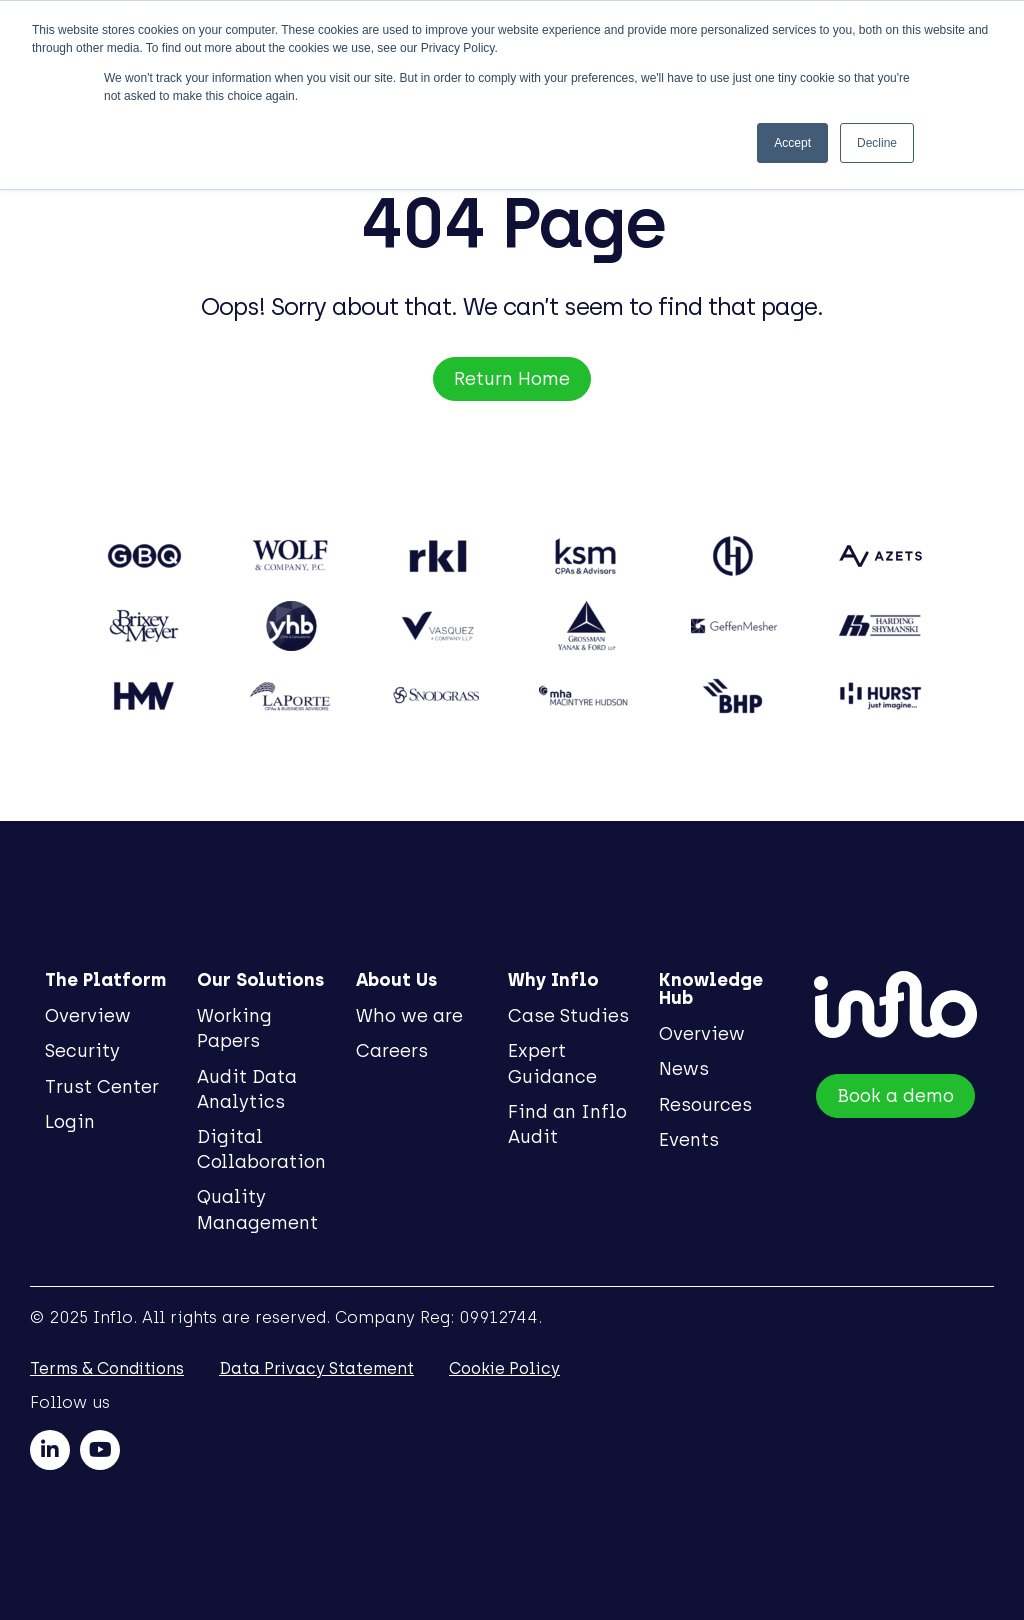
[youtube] (100, 1450)
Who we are (410, 1016)
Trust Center (102, 1087)
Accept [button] (792, 143)
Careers (393, 1051)
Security (82, 1051)
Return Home (512, 379)
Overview (88, 1016)
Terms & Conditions (107, 1368)
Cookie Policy (504, 1368)
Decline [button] (877, 143)
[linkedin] (50, 1450)
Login (70, 1122)
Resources (709, 1105)
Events (693, 1140)
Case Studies (570, 1016)
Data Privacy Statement (316, 1368)
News (688, 1069)
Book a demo (897, 1098)
